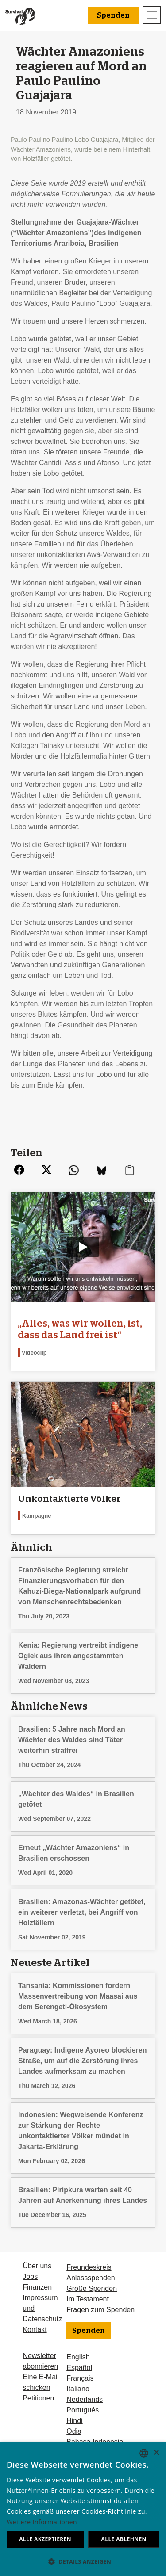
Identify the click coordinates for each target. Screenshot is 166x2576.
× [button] (156, 2453)
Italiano (77, 2389)
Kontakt (34, 2329)
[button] (83, 2561)
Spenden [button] (113, 15)
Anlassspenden (90, 2278)
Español (79, 2367)
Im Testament (87, 2299)
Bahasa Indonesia (94, 2442)
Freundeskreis (88, 2267)
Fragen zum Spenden (100, 2309)
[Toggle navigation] (152, 15)
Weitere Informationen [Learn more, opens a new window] (42, 2522)
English (77, 2357)
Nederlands (84, 2399)
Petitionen (38, 2398)
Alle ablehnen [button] (124, 2539)
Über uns (37, 2266)
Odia (73, 2431)
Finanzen (37, 2287)
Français (79, 2378)
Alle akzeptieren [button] (45, 2539)
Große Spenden (91, 2288)
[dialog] (83, 2509)
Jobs (30, 2276)
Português (82, 2410)
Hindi (74, 2420)
